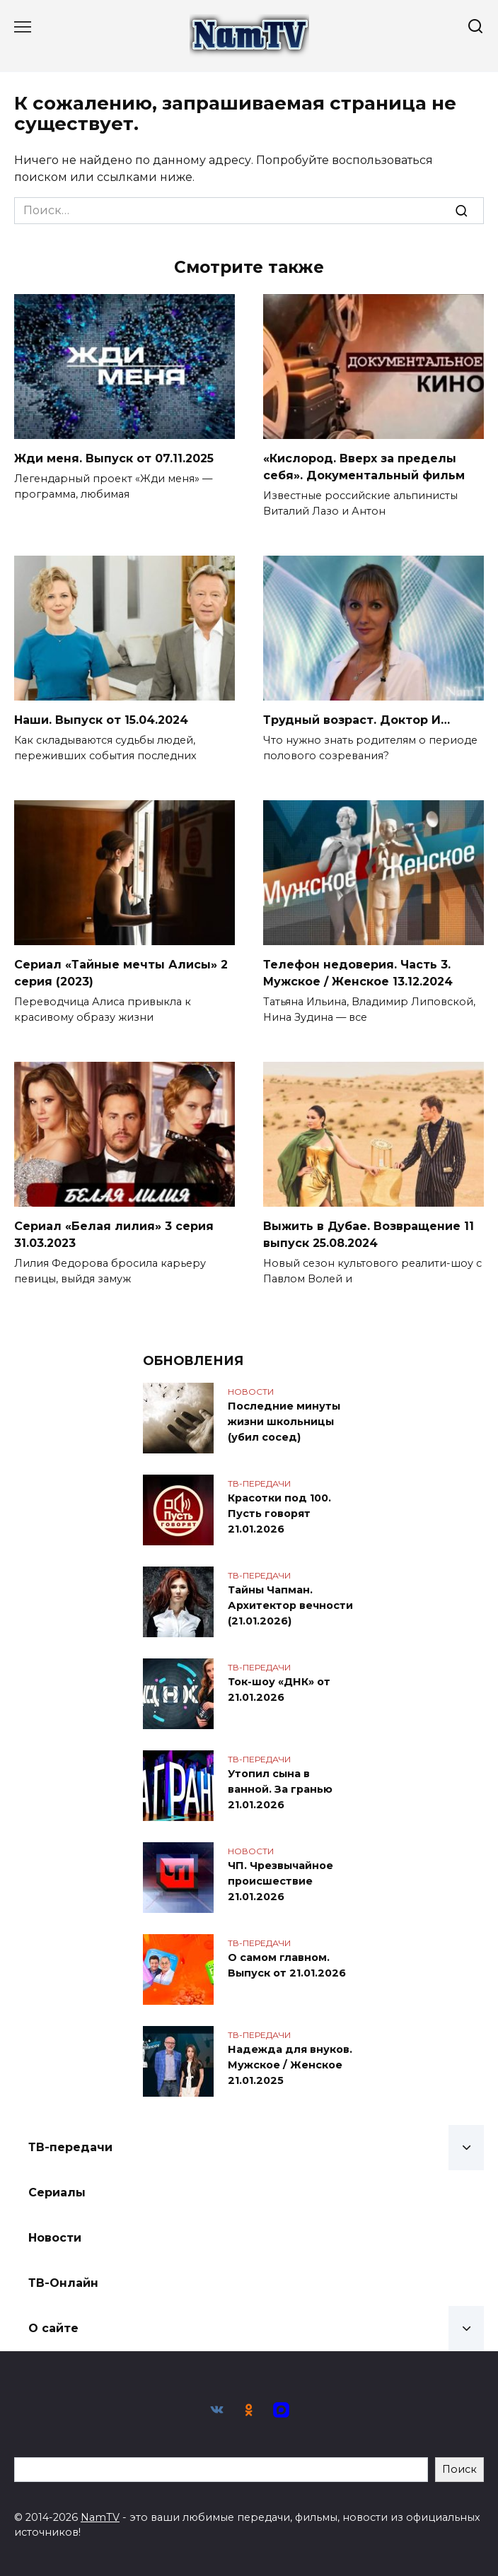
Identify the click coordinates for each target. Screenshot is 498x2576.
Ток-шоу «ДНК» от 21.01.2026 (279, 1690)
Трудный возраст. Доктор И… (356, 720)
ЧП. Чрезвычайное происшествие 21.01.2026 (280, 1881)
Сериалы (57, 2192)
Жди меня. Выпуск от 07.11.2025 (114, 458)
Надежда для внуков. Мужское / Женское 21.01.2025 (290, 2065)
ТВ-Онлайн (63, 2283)
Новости (54, 2237)
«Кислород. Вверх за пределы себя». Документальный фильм (364, 467)
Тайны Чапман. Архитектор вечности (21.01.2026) (290, 1605)
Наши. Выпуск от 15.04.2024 (101, 720)
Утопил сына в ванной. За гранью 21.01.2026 (280, 1789)
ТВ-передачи (70, 2147)
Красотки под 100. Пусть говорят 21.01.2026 (279, 1513)
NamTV (100, 2517)
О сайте (53, 2328)
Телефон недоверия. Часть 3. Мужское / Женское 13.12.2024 (358, 973)
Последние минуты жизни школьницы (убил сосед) (284, 1422)
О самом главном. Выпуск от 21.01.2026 (287, 1966)
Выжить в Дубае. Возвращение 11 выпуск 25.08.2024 (368, 1234)
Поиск (459, 2469)
